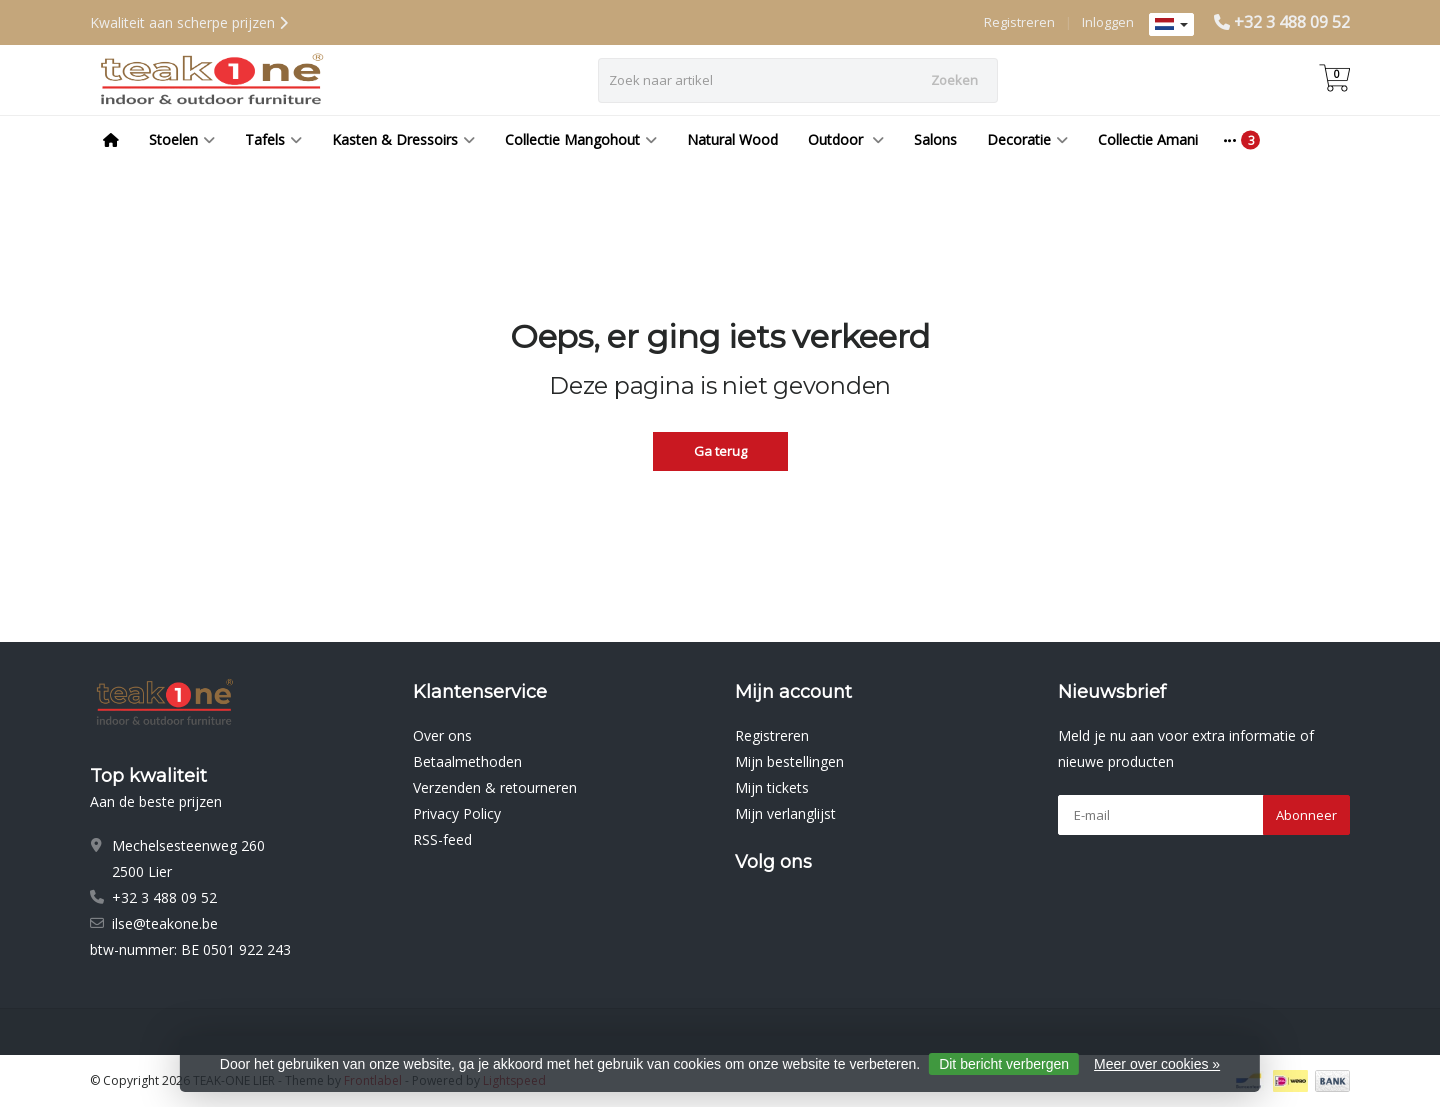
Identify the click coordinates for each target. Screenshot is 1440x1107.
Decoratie (1027, 139)
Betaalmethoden (467, 761)
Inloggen (1108, 22)
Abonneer (1306, 815)
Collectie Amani (1148, 139)
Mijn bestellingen (789, 761)
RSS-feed (442, 839)
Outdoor (846, 139)
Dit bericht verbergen (1004, 1064)
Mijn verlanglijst (785, 813)
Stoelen (182, 139)
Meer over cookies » (1157, 1064)
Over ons (442, 735)
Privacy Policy (457, 813)
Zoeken (954, 80)
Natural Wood (732, 139)
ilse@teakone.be (165, 923)
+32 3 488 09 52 (1292, 22)
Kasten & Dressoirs (403, 139)
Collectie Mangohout (581, 139)
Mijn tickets (772, 787)
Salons (935, 139)
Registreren (1019, 22)
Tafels (273, 139)
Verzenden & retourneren (495, 787)
